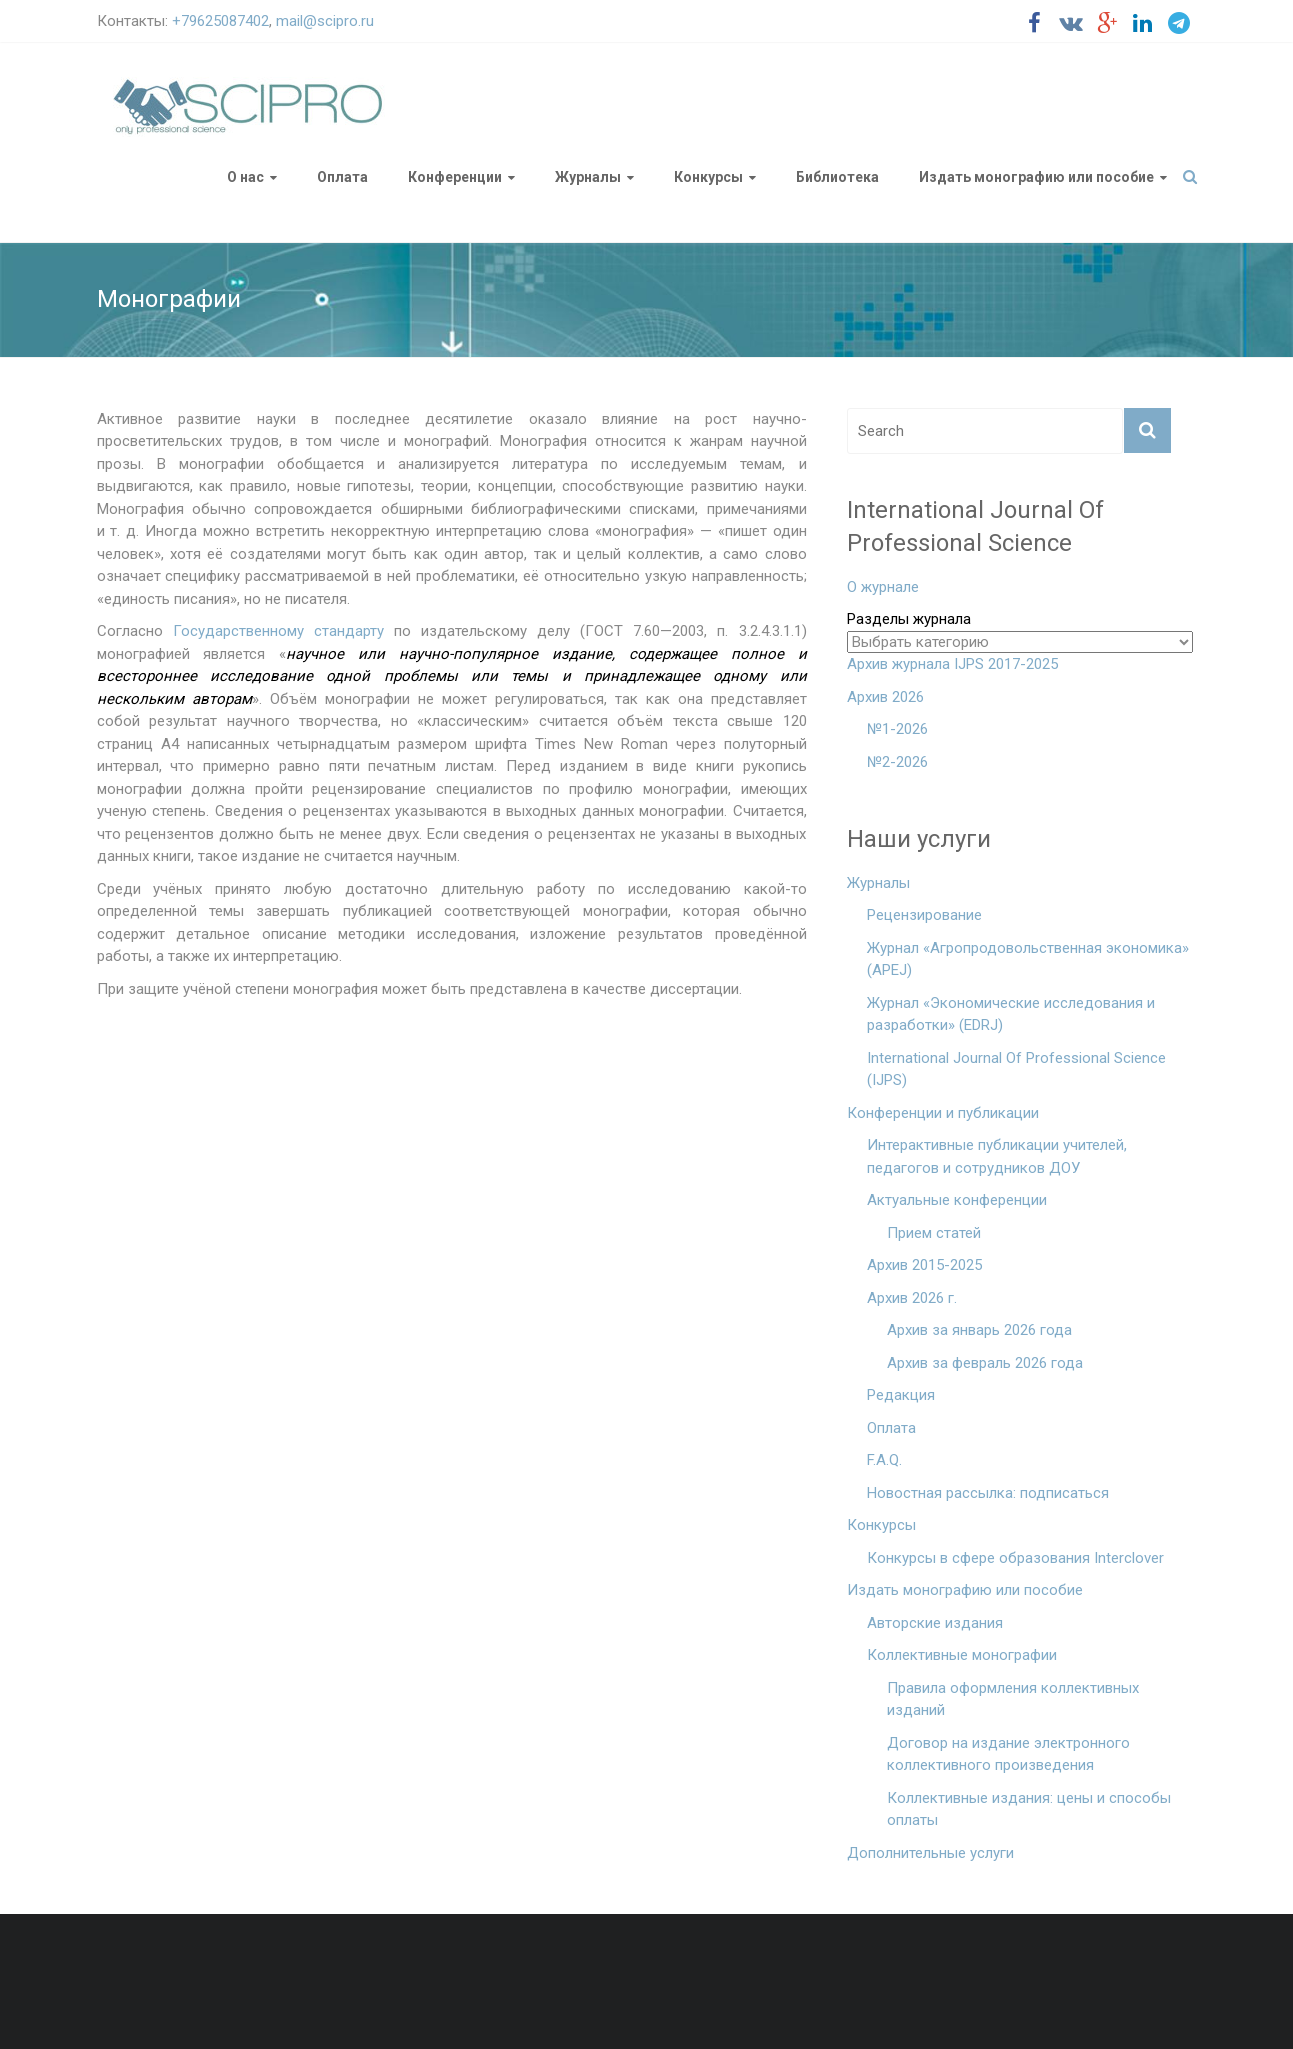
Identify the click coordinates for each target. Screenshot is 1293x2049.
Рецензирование (924, 915)
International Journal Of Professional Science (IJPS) (1016, 1069)
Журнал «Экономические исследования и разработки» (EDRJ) (1011, 1014)
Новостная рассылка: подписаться (988, 1493)
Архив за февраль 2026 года (985, 1363)
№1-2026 (897, 729)
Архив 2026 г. (912, 1298)
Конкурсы (708, 177)
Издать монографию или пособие (1036, 177)
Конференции (455, 177)
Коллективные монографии (962, 1655)
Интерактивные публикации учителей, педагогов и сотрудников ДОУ (997, 1156)
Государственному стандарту (278, 631)
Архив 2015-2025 (924, 1265)
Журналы (588, 177)
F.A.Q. (884, 1460)
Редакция (901, 1395)
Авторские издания (935, 1623)
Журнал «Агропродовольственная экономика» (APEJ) (1028, 959)
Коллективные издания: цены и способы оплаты (1029, 1809)
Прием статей (934, 1233)
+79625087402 (220, 21)
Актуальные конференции (957, 1200)
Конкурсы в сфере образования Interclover (1015, 1558)
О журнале (883, 587)
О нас (245, 177)
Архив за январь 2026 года (979, 1330)
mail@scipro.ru (325, 21)
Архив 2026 (885, 697)
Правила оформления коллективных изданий (1013, 1699)
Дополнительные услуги (930, 1853)
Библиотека (837, 177)
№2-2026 (897, 762)
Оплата (342, 177)
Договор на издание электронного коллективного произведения (1008, 1754)
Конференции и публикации (943, 1113)
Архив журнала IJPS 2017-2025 (952, 664)
